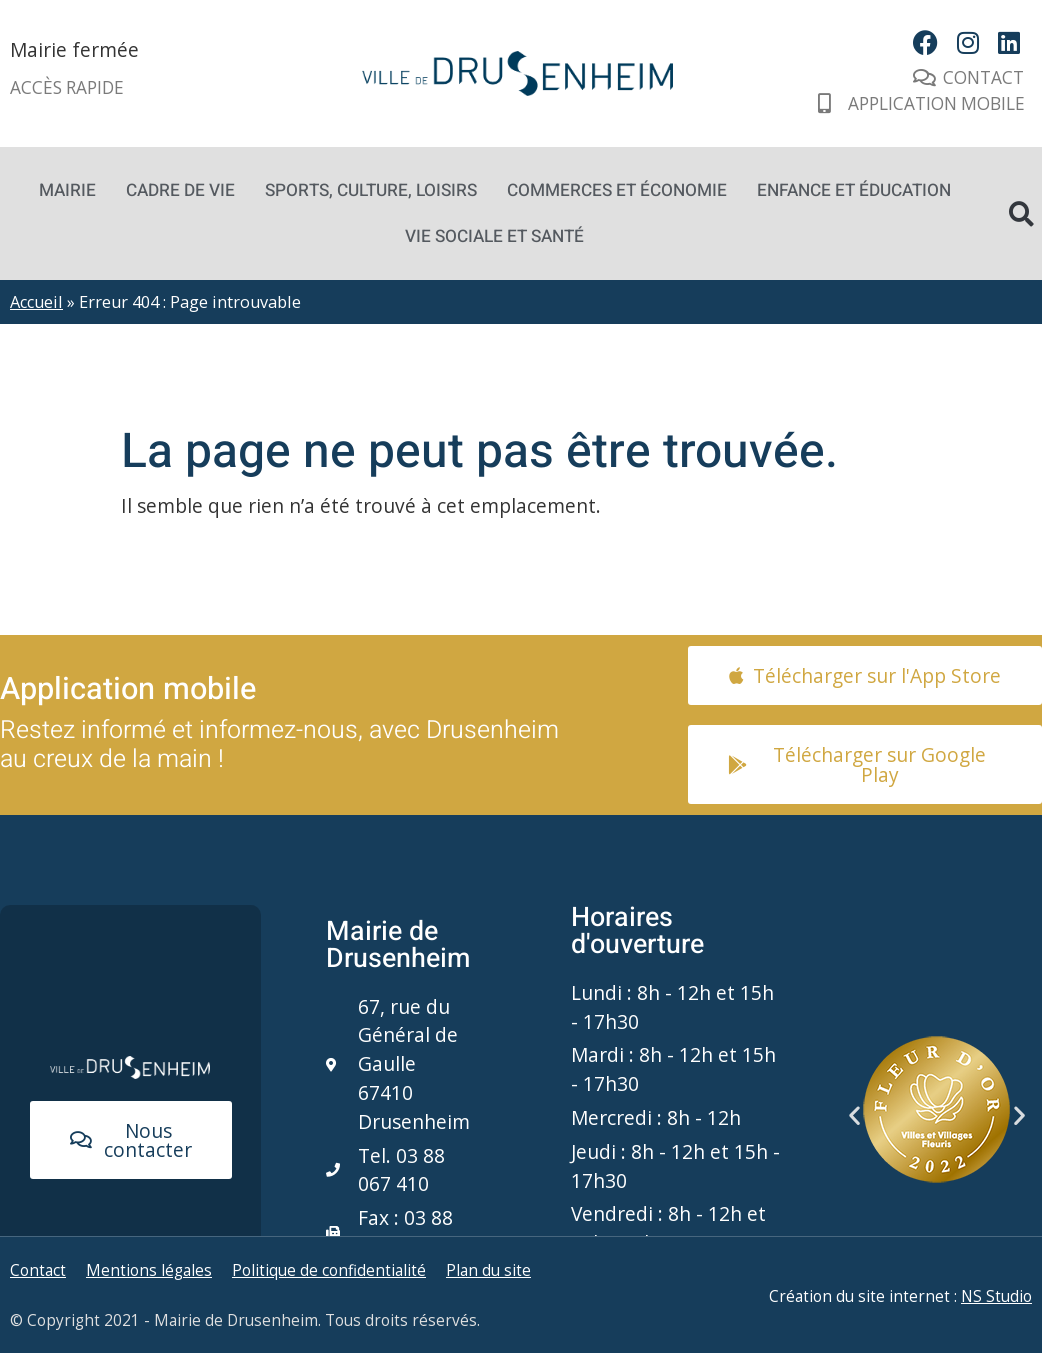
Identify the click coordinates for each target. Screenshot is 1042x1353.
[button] (854, 1115)
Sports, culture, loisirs (371, 190)
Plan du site (488, 1270)
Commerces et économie (617, 190)
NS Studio (996, 1296)
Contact (38, 1270)
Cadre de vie (180, 190)
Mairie (67, 190)
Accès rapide (67, 87)
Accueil (36, 302)
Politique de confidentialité (329, 1270)
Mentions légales (149, 1270)
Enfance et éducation (854, 190)
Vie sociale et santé (494, 236)
